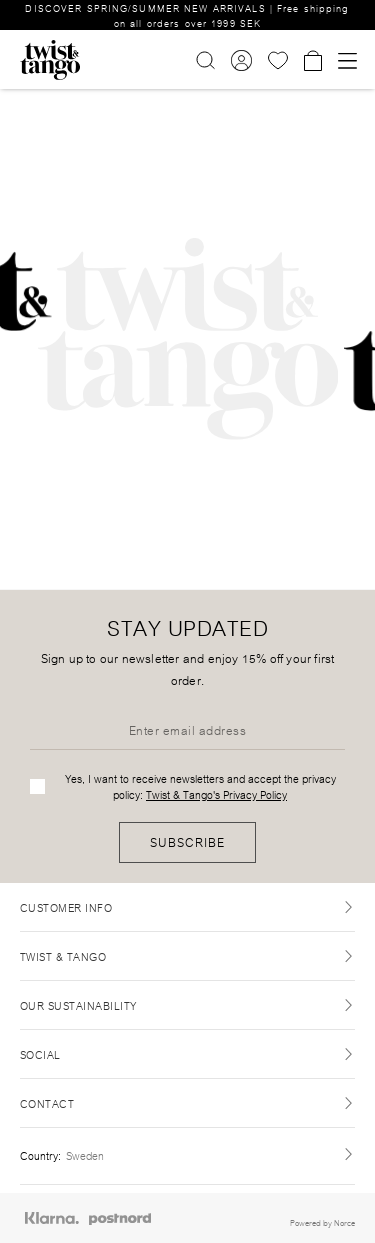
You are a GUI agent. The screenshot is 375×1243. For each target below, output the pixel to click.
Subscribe (187, 841)
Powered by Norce (322, 1222)
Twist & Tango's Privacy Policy (216, 794)
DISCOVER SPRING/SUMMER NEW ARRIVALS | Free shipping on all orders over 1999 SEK (187, 15)
